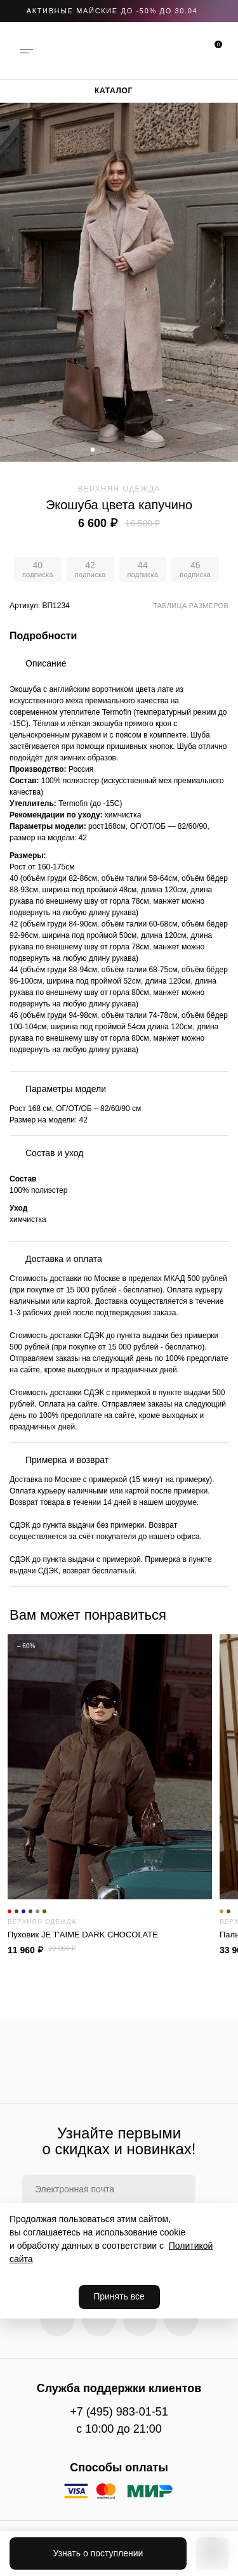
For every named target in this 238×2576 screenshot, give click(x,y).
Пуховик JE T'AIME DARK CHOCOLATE (110, 1935)
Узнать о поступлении (98, 2553)
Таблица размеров (190, 605)
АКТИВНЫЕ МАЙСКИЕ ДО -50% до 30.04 (112, 11)
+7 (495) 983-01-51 (119, 2411)
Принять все (119, 2296)
